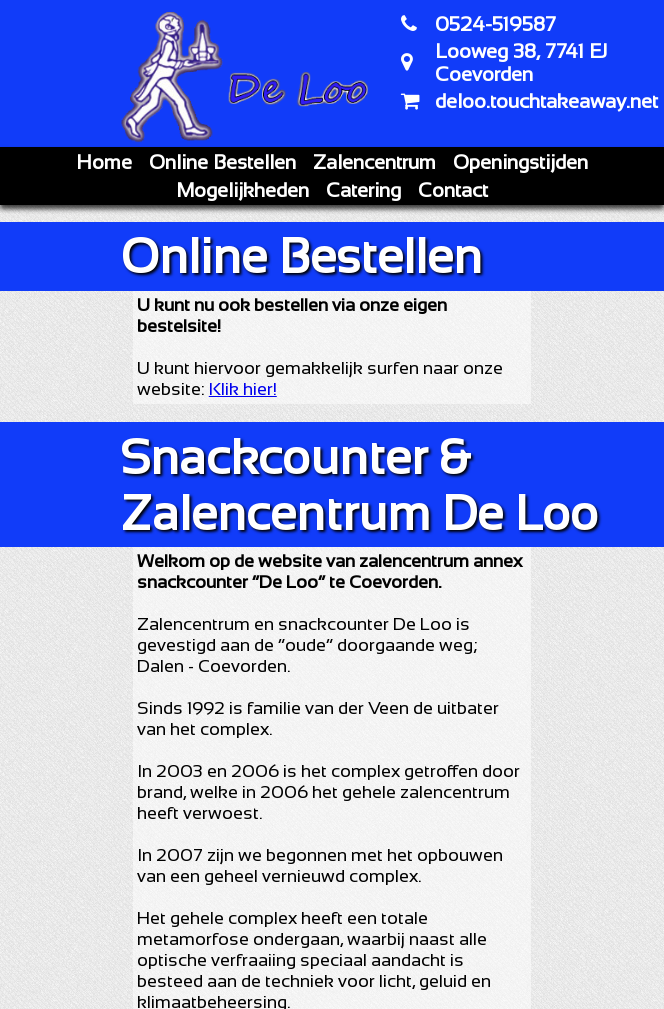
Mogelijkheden (242, 190)
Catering (363, 190)
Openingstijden (520, 162)
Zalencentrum (374, 162)
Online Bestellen (222, 162)
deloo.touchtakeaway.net (546, 101)
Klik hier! (243, 389)
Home (104, 162)
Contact (453, 190)
